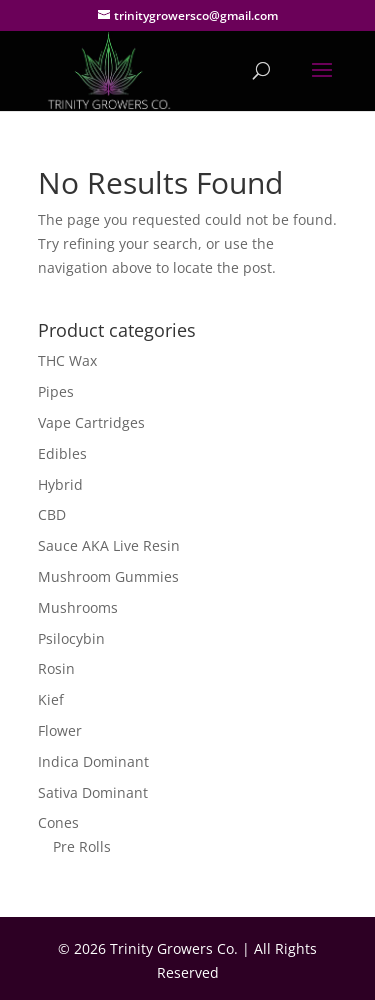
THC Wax (67, 360)
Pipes (56, 391)
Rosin (56, 668)
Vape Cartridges (91, 422)
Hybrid (60, 484)
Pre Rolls (82, 846)
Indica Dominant (93, 761)
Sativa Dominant (93, 792)
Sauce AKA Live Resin (109, 545)
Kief (51, 699)
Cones (58, 822)
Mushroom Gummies (108, 576)
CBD (52, 514)
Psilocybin (71, 638)
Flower (60, 730)
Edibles (62, 453)
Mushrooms (78, 607)
